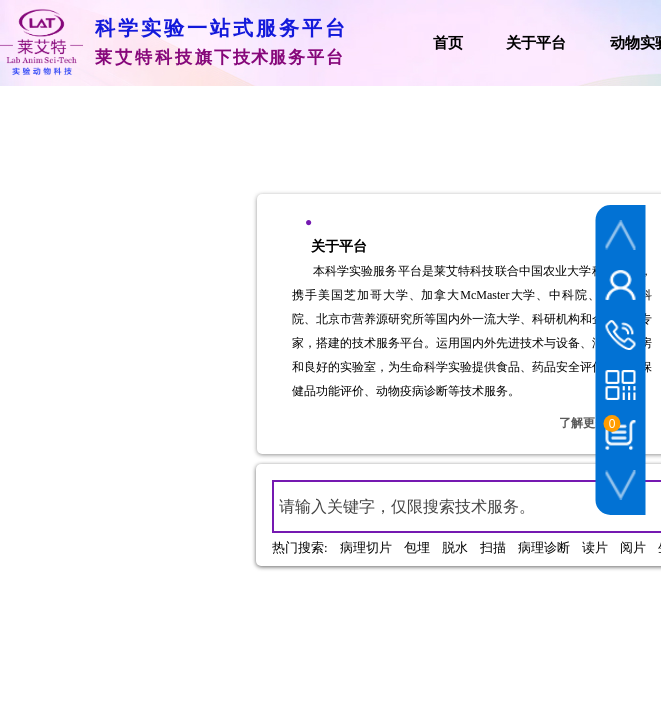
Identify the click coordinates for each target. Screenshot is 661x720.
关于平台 (536, 43)
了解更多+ (586, 423)
